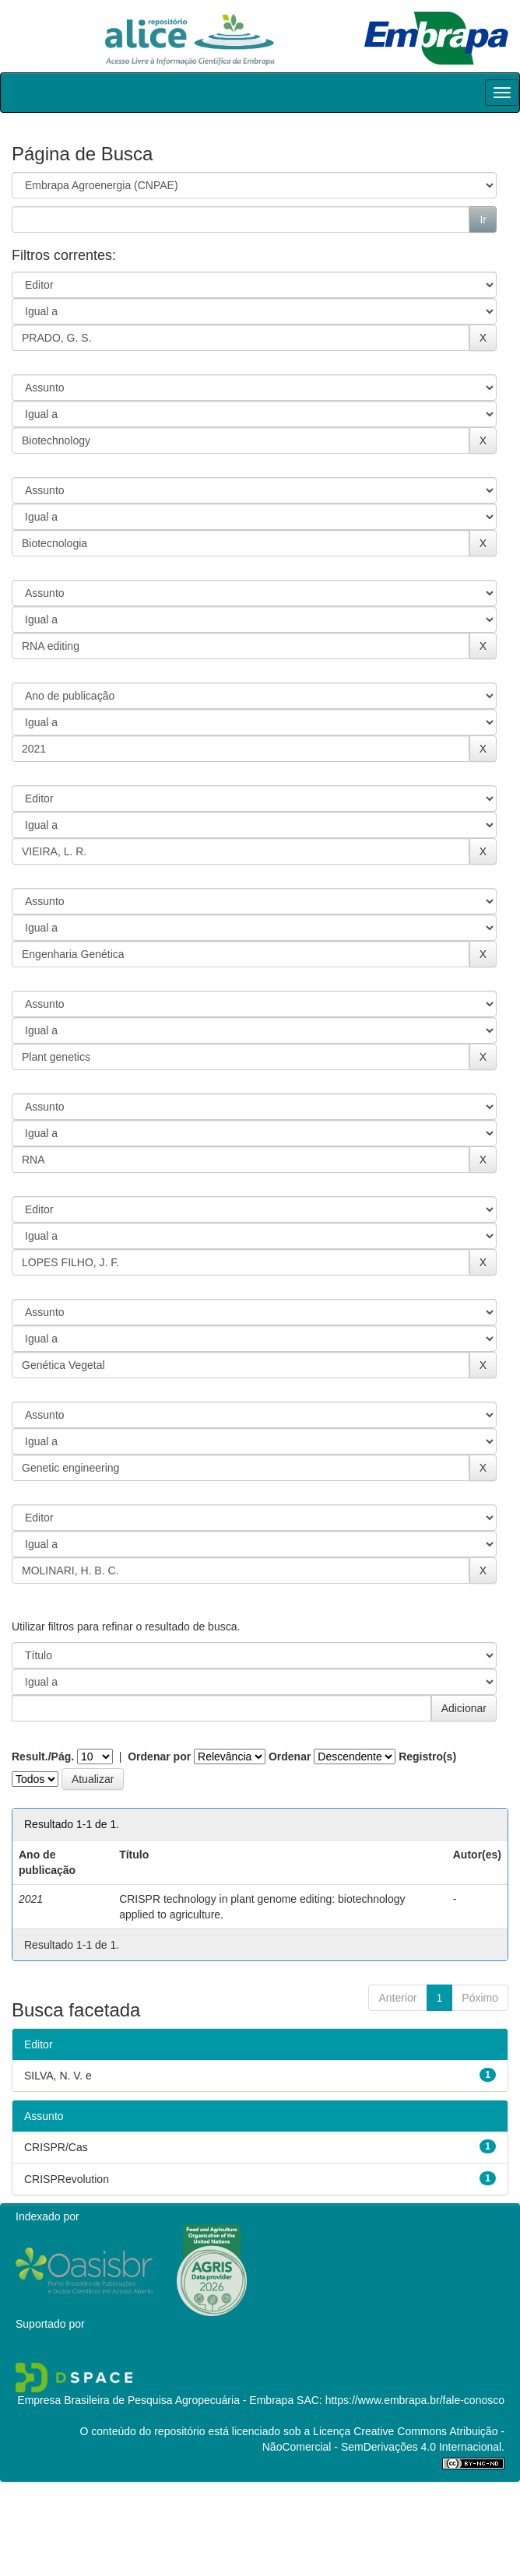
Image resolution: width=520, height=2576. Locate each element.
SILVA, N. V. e (58, 2075)
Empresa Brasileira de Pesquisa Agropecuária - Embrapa (155, 2400)
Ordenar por (159, 1756)
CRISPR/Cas (56, 2147)
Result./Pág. (43, 1756)
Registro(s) (427, 1756)
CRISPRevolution (66, 2179)
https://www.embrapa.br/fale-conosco (414, 2400)
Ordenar (290, 1756)
